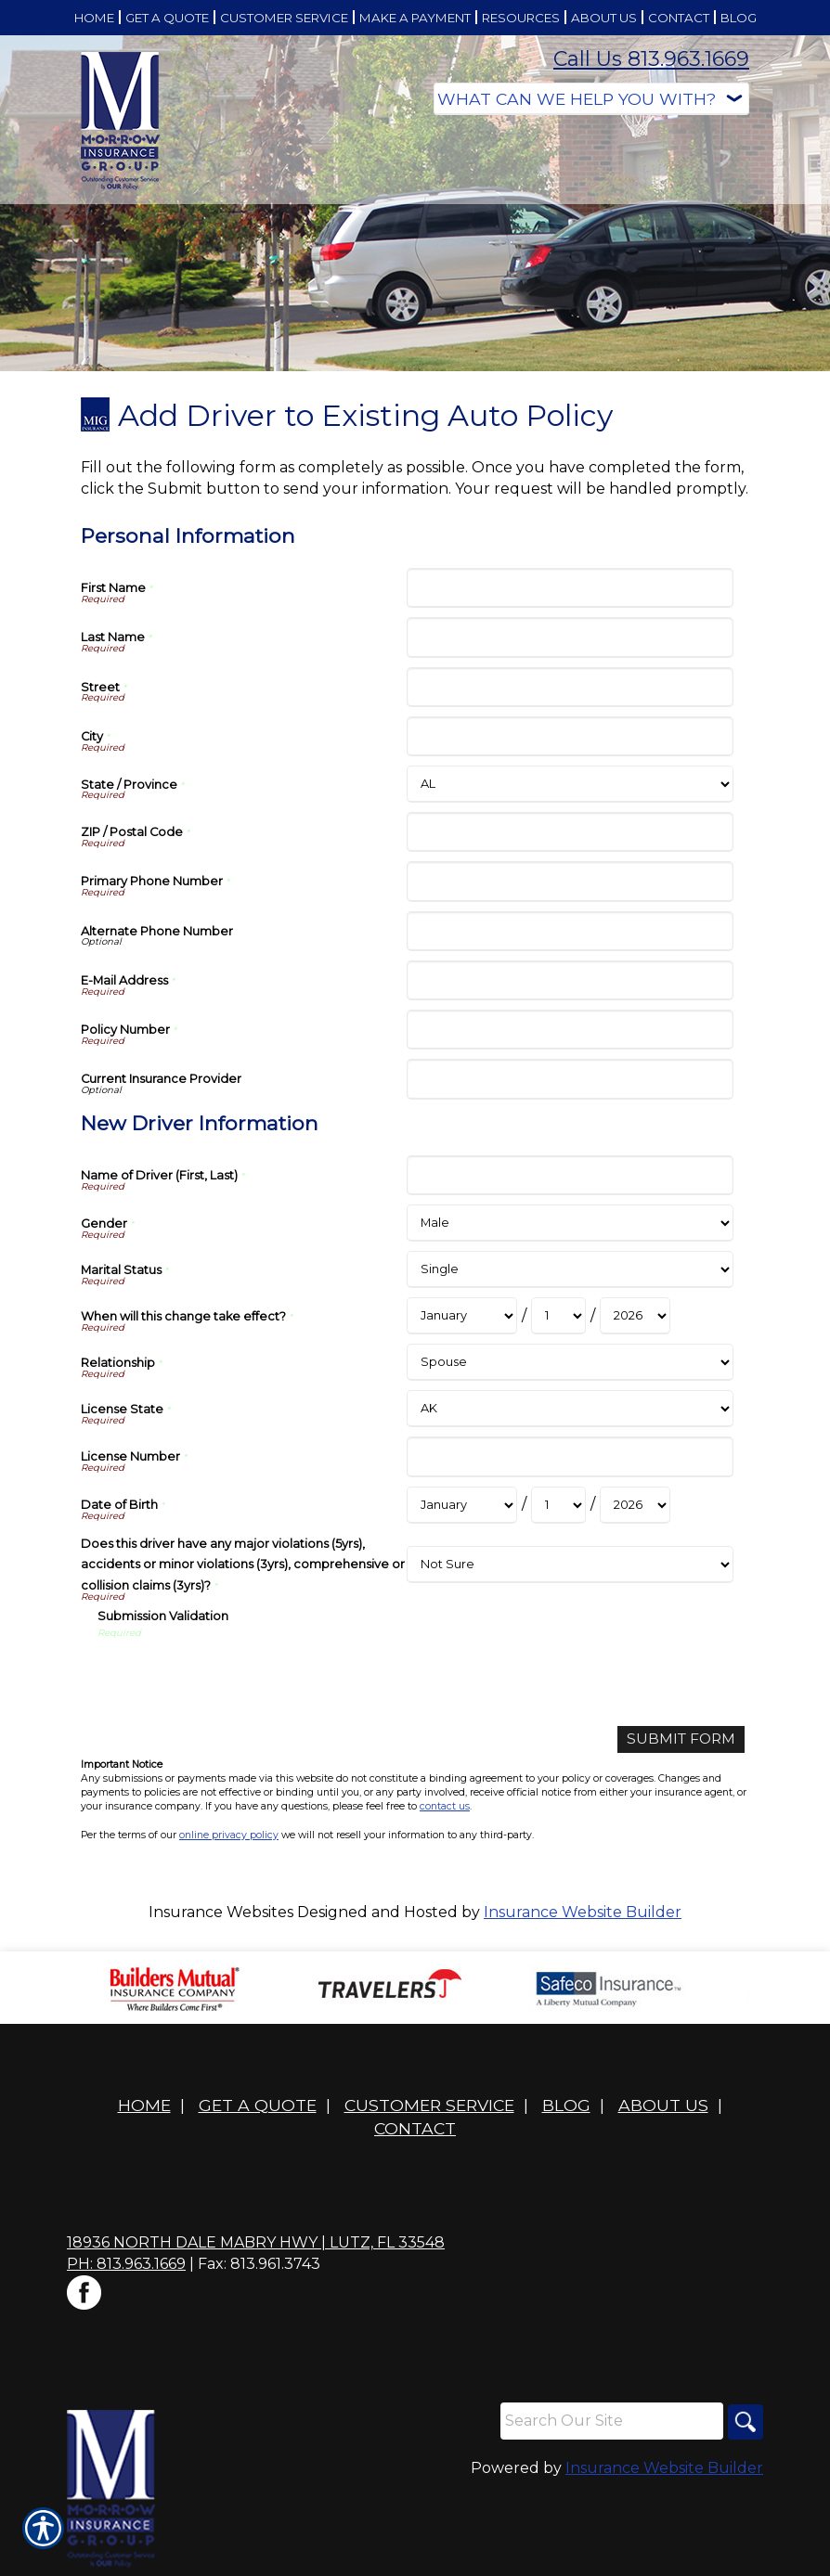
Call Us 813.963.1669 (651, 58)
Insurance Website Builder (582, 1912)
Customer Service (429, 2106)
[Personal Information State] (570, 784)
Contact (415, 2129)
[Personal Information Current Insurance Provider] (570, 1079)
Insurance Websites (221, 1912)
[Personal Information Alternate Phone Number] (570, 931)
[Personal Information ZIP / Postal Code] (570, 832)
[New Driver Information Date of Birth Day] (558, 1505)
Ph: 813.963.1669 (126, 2264)
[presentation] (238, 1676)
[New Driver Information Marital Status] (570, 1269)
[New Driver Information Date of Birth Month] (462, 1505)
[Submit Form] (679, 1739)
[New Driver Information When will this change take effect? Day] (558, 1315)
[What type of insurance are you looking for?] (591, 99)
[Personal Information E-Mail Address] (570, 980)
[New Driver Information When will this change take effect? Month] (462, 1315)
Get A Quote (258, 2106)
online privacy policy (229, 1835)
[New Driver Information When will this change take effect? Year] (635, 1315)
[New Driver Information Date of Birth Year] (635, 1505)
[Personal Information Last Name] (570, 637)
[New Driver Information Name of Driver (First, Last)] (570, 1175)
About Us (663, 2106)
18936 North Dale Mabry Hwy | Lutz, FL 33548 (256, 2243)
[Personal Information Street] (570, 687)
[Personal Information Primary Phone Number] (570, 881)
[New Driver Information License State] (570, 1408)
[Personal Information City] (570, 736)
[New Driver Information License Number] (570, 1456)
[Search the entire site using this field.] (609, 2422)
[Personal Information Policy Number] (570, 1030)
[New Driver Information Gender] (570, 1223)
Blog (566, 2106)
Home (144, 2106)
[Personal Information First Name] (570, 588)
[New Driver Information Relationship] (570, 1362)
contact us (445, 1807)
